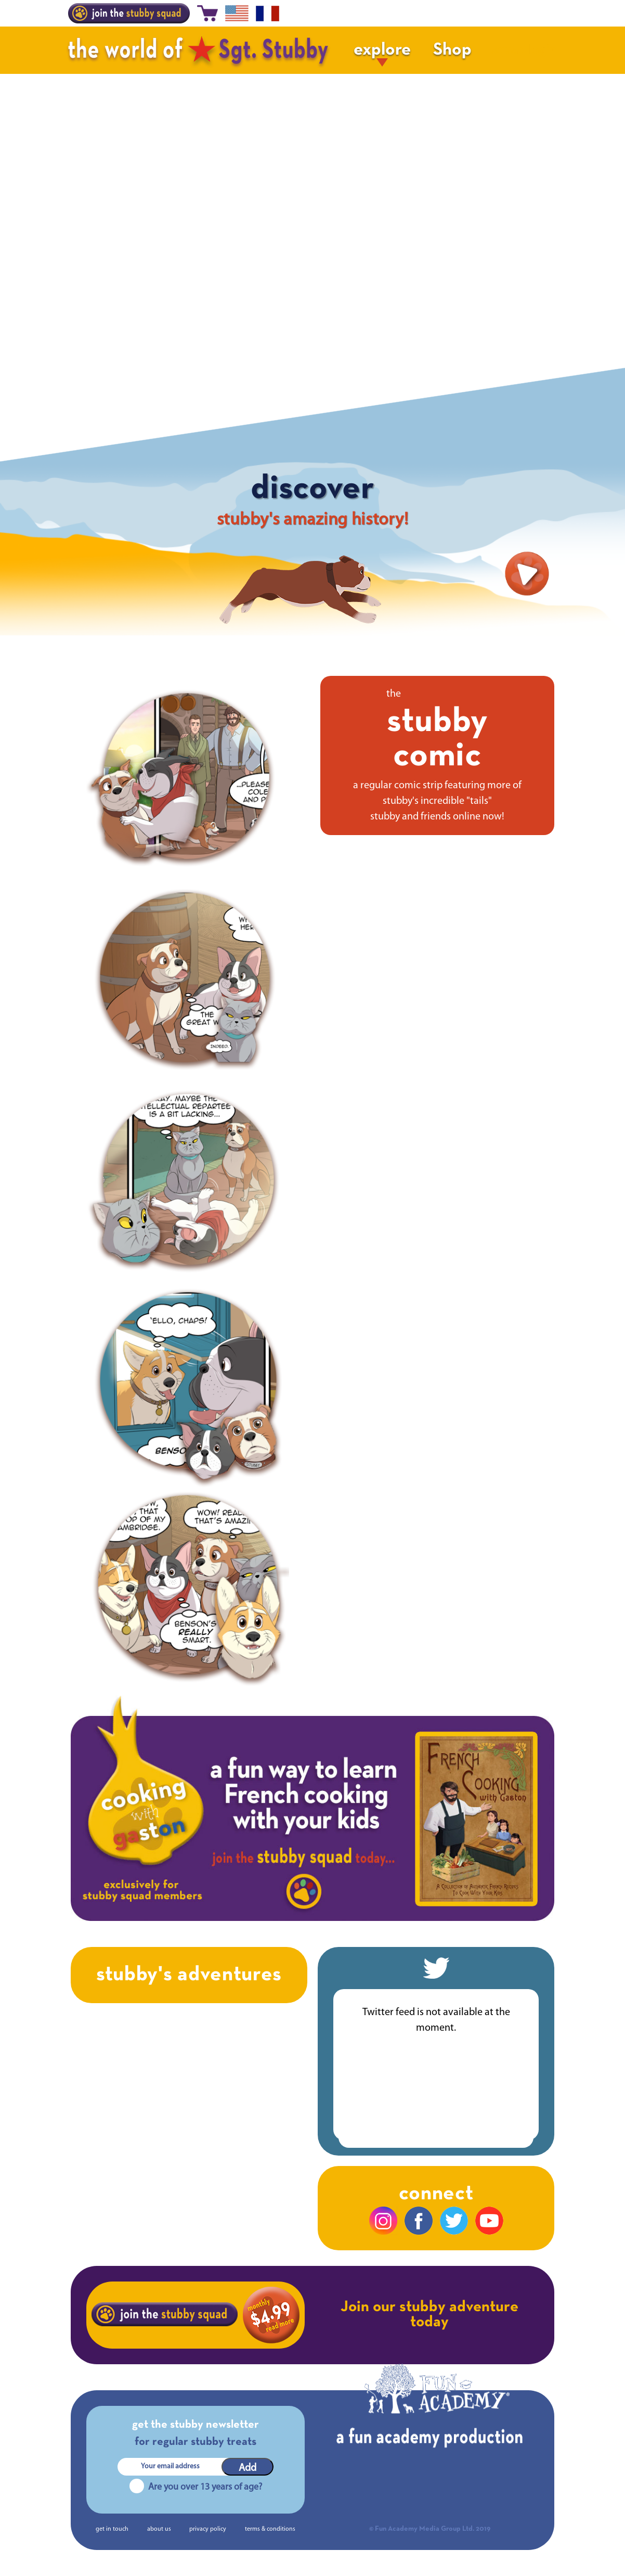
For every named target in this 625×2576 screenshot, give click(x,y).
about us (159, 2529)
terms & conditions (270, 2529)
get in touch (112, 2529)
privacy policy (207, 2529)
